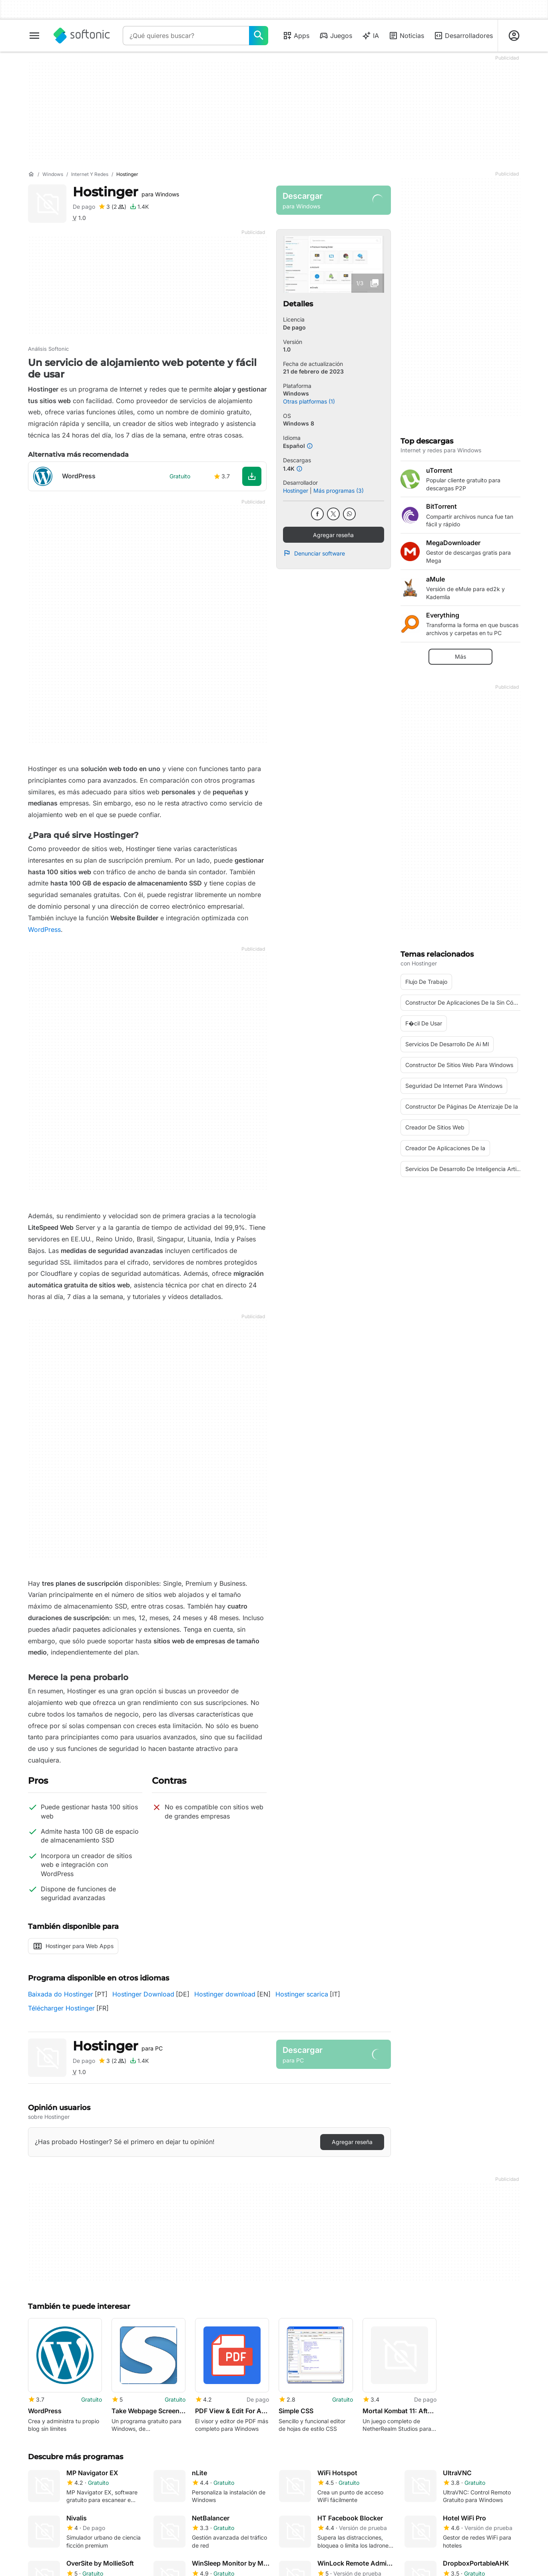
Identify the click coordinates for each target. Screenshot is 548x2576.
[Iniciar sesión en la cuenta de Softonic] (514, 36)
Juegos (335, 35)
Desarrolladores (463, 35)
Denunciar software (314, 553)
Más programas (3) (338, 490)
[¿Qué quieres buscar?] (258, 35)
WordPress (44, 929)
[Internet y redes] (89, 174)
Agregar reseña (333, 535)
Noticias (406, 35)
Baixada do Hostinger (60, 1994)
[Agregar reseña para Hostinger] (112, 207)
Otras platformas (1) (309, 401)
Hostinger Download (143, 1994)
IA (370, 35)
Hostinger (126, 192)
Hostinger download (224, 1994)
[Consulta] (186, 35)
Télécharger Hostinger (61, 2008)
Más (460, 656)
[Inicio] (31, 174)
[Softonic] (82, 36)
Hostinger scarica (301, 1994)
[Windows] (52, 174)
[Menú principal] (34, 36)
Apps (296, 35)
